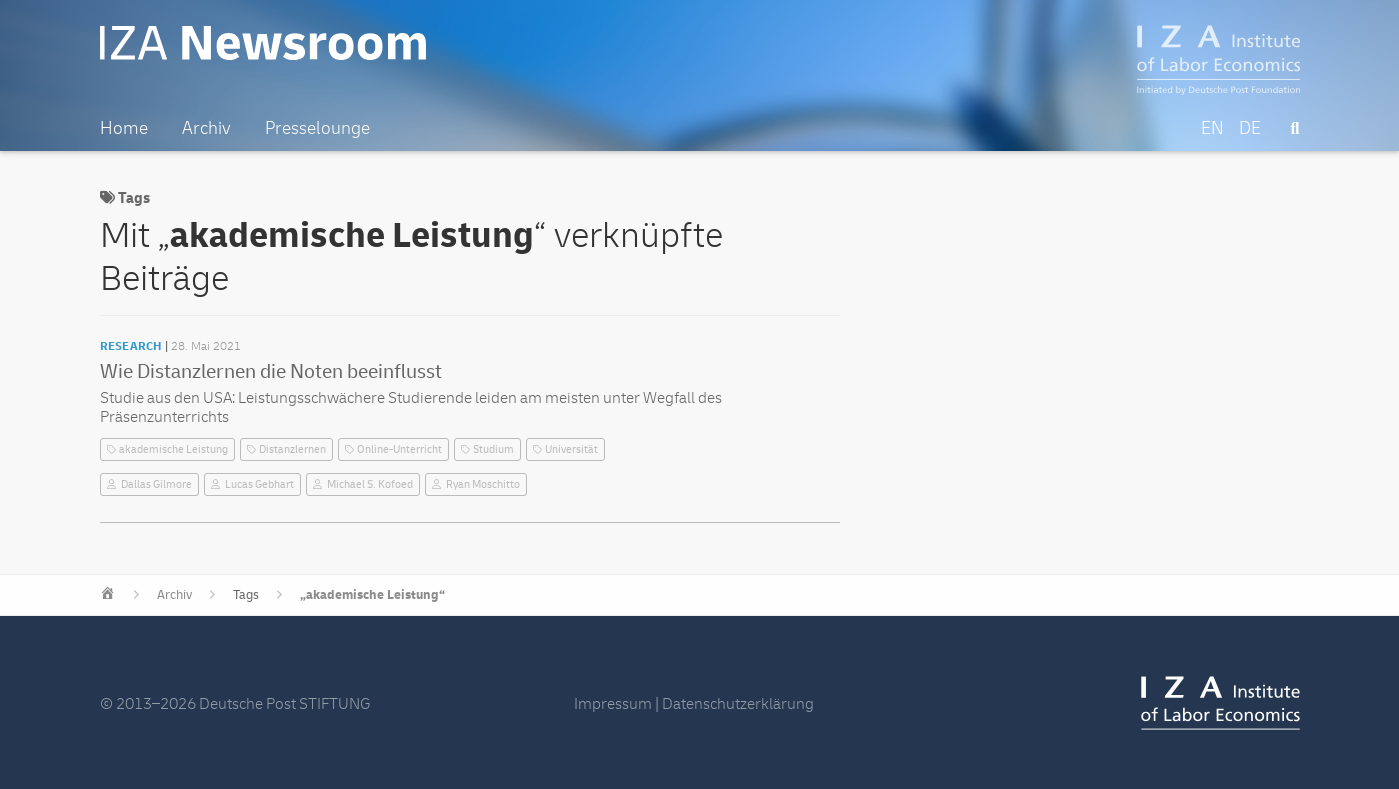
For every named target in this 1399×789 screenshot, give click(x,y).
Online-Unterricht (399, 449)
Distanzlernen (292, 449)
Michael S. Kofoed (370, 484)
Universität (571, 449)
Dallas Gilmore (156, 484)
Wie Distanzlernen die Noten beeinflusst (271, 371)
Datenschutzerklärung (738, 704)
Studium (493, 449)
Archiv (174, 595)
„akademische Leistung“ (372, 595)
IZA (1220, 703)
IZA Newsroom (263, 43)
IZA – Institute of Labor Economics (1218, 60)
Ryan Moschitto (483, 484)
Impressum (613, 704)
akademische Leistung (173, 449)
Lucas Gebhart (259, 484)
